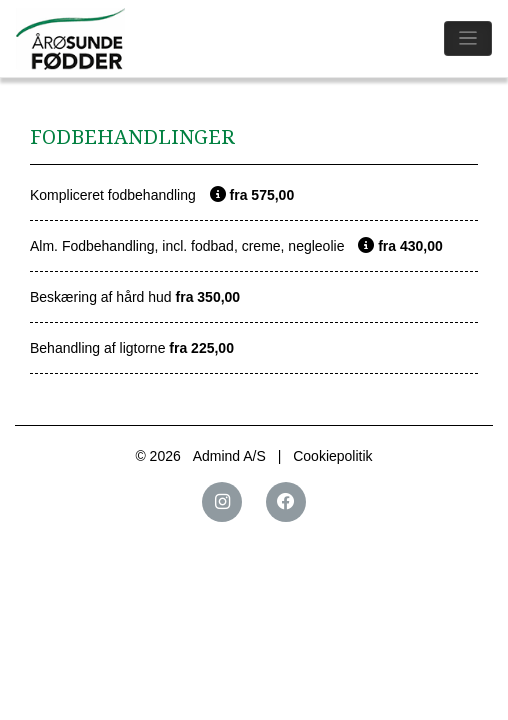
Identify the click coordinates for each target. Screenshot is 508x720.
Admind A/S (229, 456)
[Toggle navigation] (468, 38)
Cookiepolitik (332, 456)
